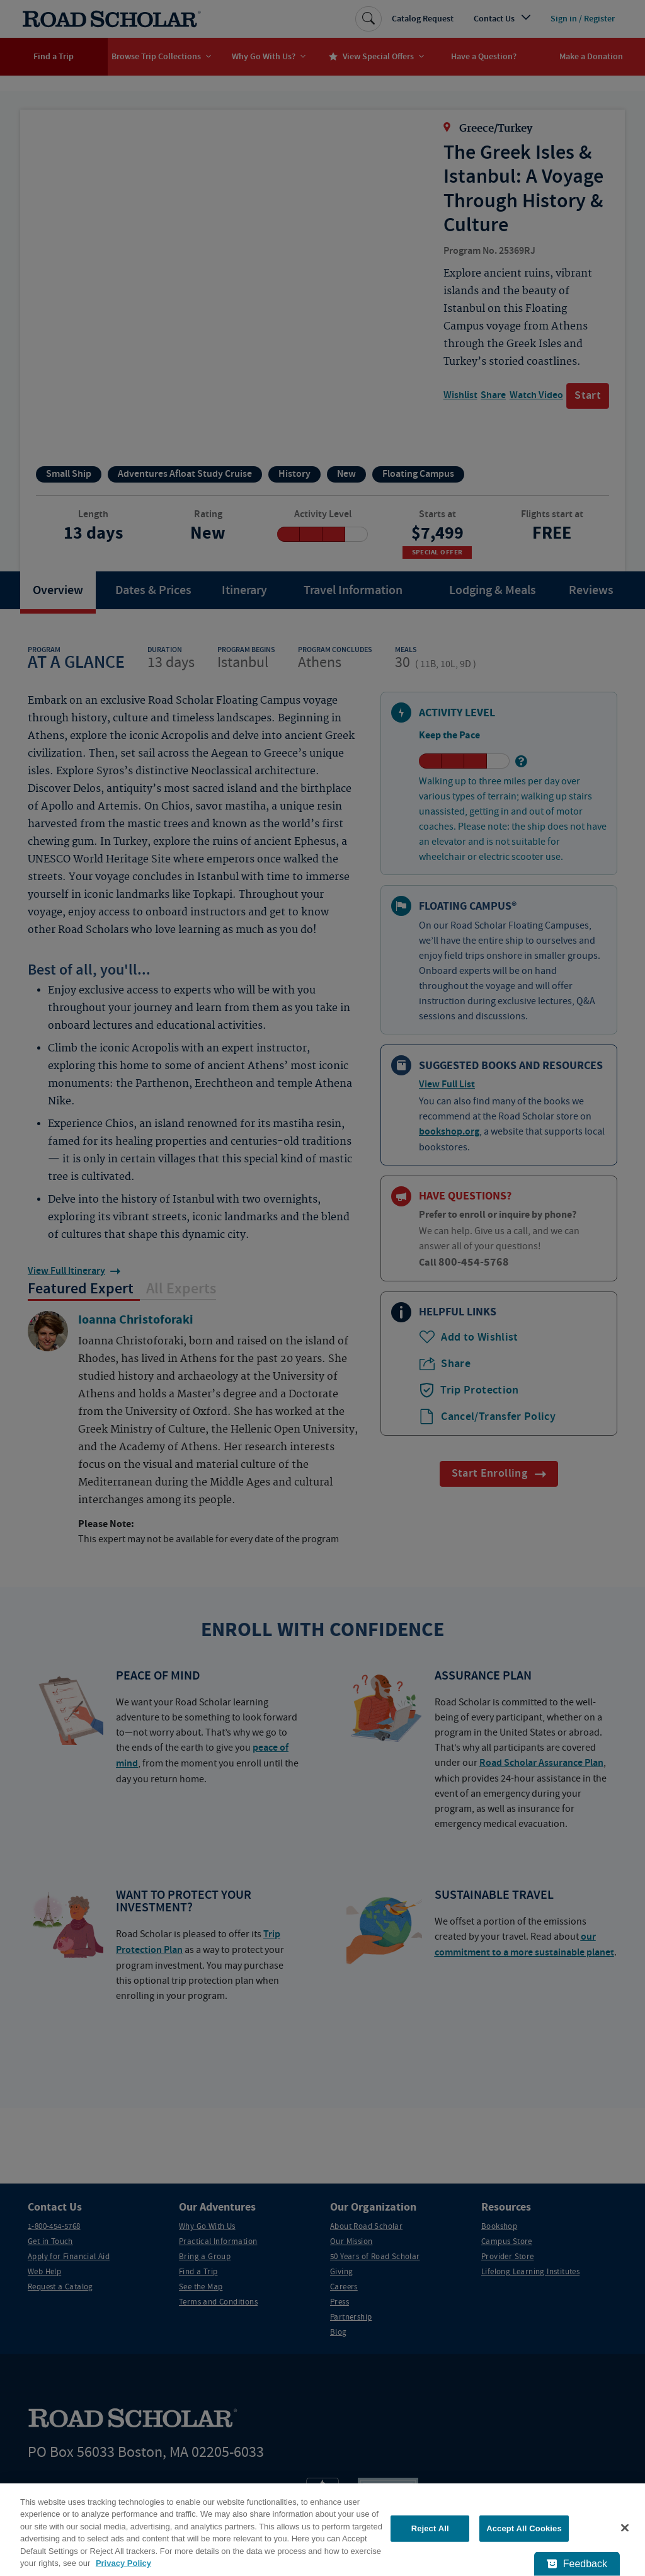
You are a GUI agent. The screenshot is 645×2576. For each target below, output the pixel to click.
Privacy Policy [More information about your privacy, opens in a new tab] (123, 2563)
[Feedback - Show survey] (577, 2564)
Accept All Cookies (524, 2528)
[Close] (625, 2528)
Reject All (430, 2528)
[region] (322, 2529)
